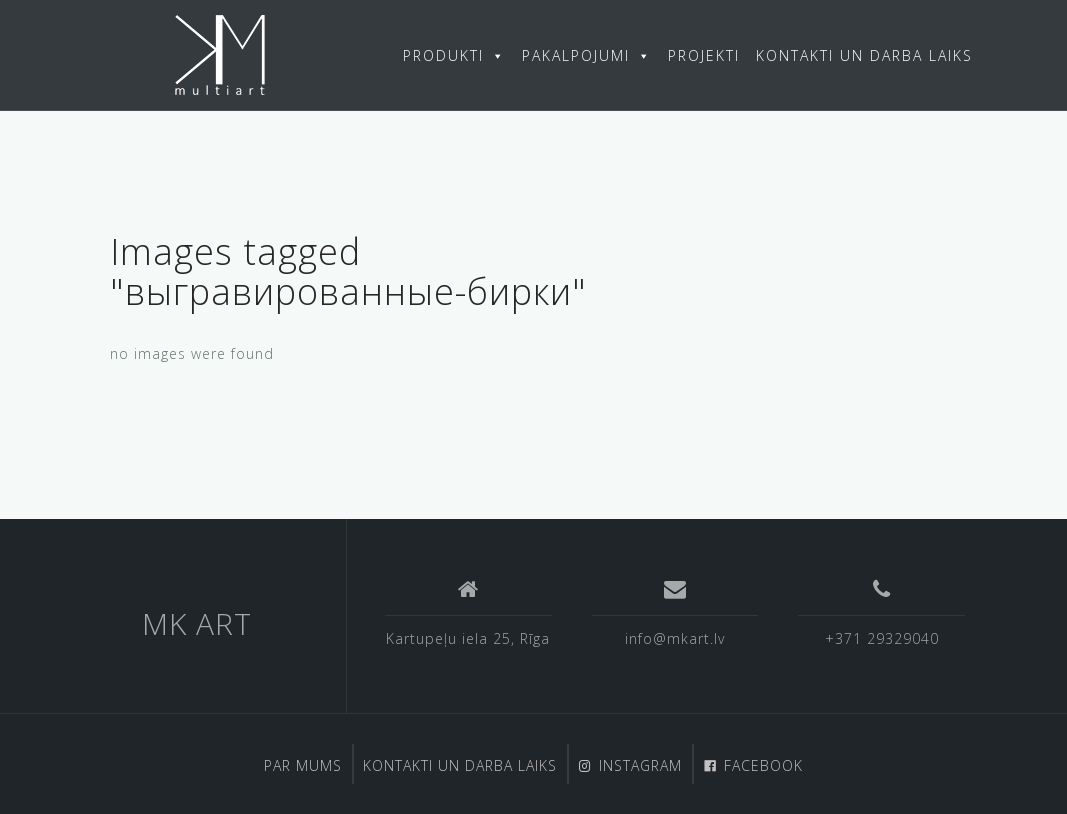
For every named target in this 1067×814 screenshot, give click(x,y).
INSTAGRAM (640, 765)
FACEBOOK (763, 765)
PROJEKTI (704, 55)
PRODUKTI (454, 55)
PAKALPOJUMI (587, 55)
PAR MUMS (303, 765)
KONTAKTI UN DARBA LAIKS (864, 55)
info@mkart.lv (675, 638)
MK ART (197, 623)
